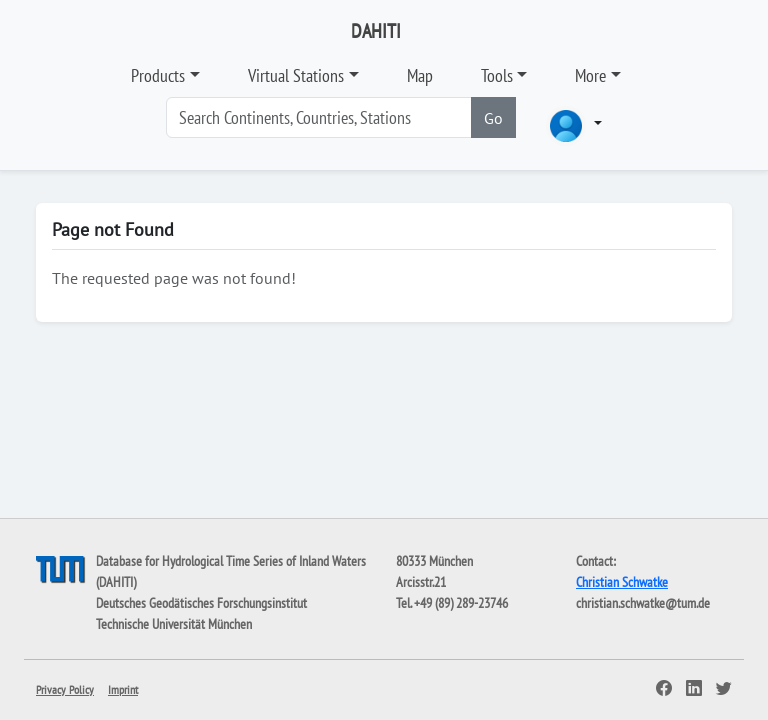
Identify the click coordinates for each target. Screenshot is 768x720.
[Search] (319, 117)
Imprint (123, 689)
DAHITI (376, 31)
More (590, 75)
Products (158, 75)
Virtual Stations (296, 75)
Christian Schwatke (622, 582)
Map (420, 75)
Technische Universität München (174, 624)
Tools (497, 75)
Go (493, 118)
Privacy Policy (65, 689)
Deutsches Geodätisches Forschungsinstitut (201, 603)
